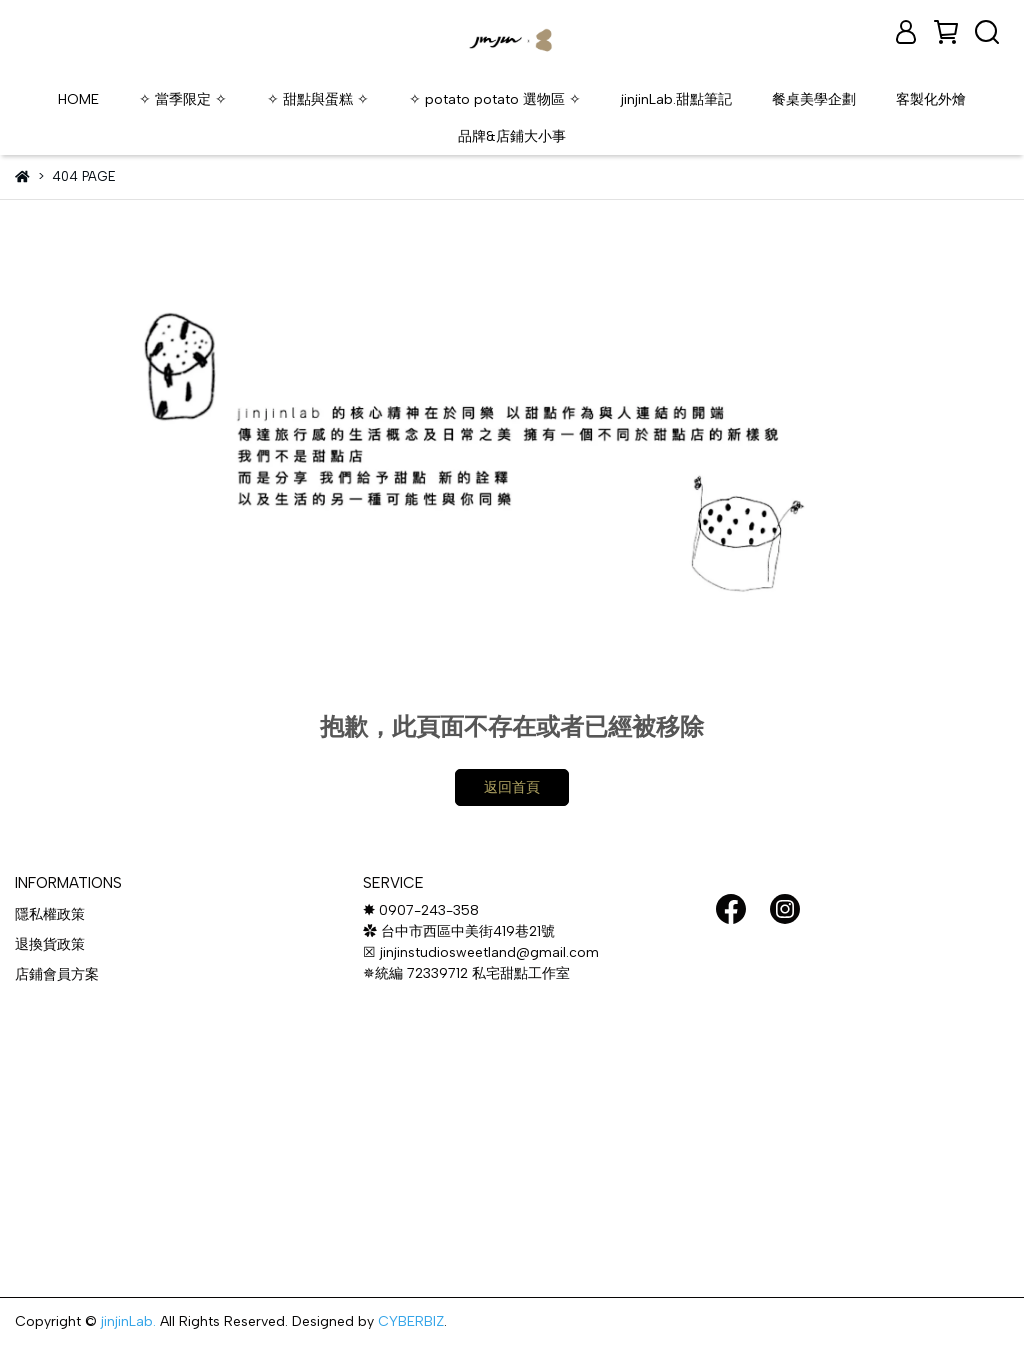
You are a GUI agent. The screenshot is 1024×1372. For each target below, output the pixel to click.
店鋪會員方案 (57, 974)
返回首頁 (512, 787)
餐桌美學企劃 (814, 99)
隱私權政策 (50, 914)
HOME (78, 99)
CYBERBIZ (411, 1321)
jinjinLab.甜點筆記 (676, 99)
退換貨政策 (50, 944)
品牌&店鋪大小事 (512, 136)
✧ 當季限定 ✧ (183, 99)
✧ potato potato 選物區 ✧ (495, 99)
